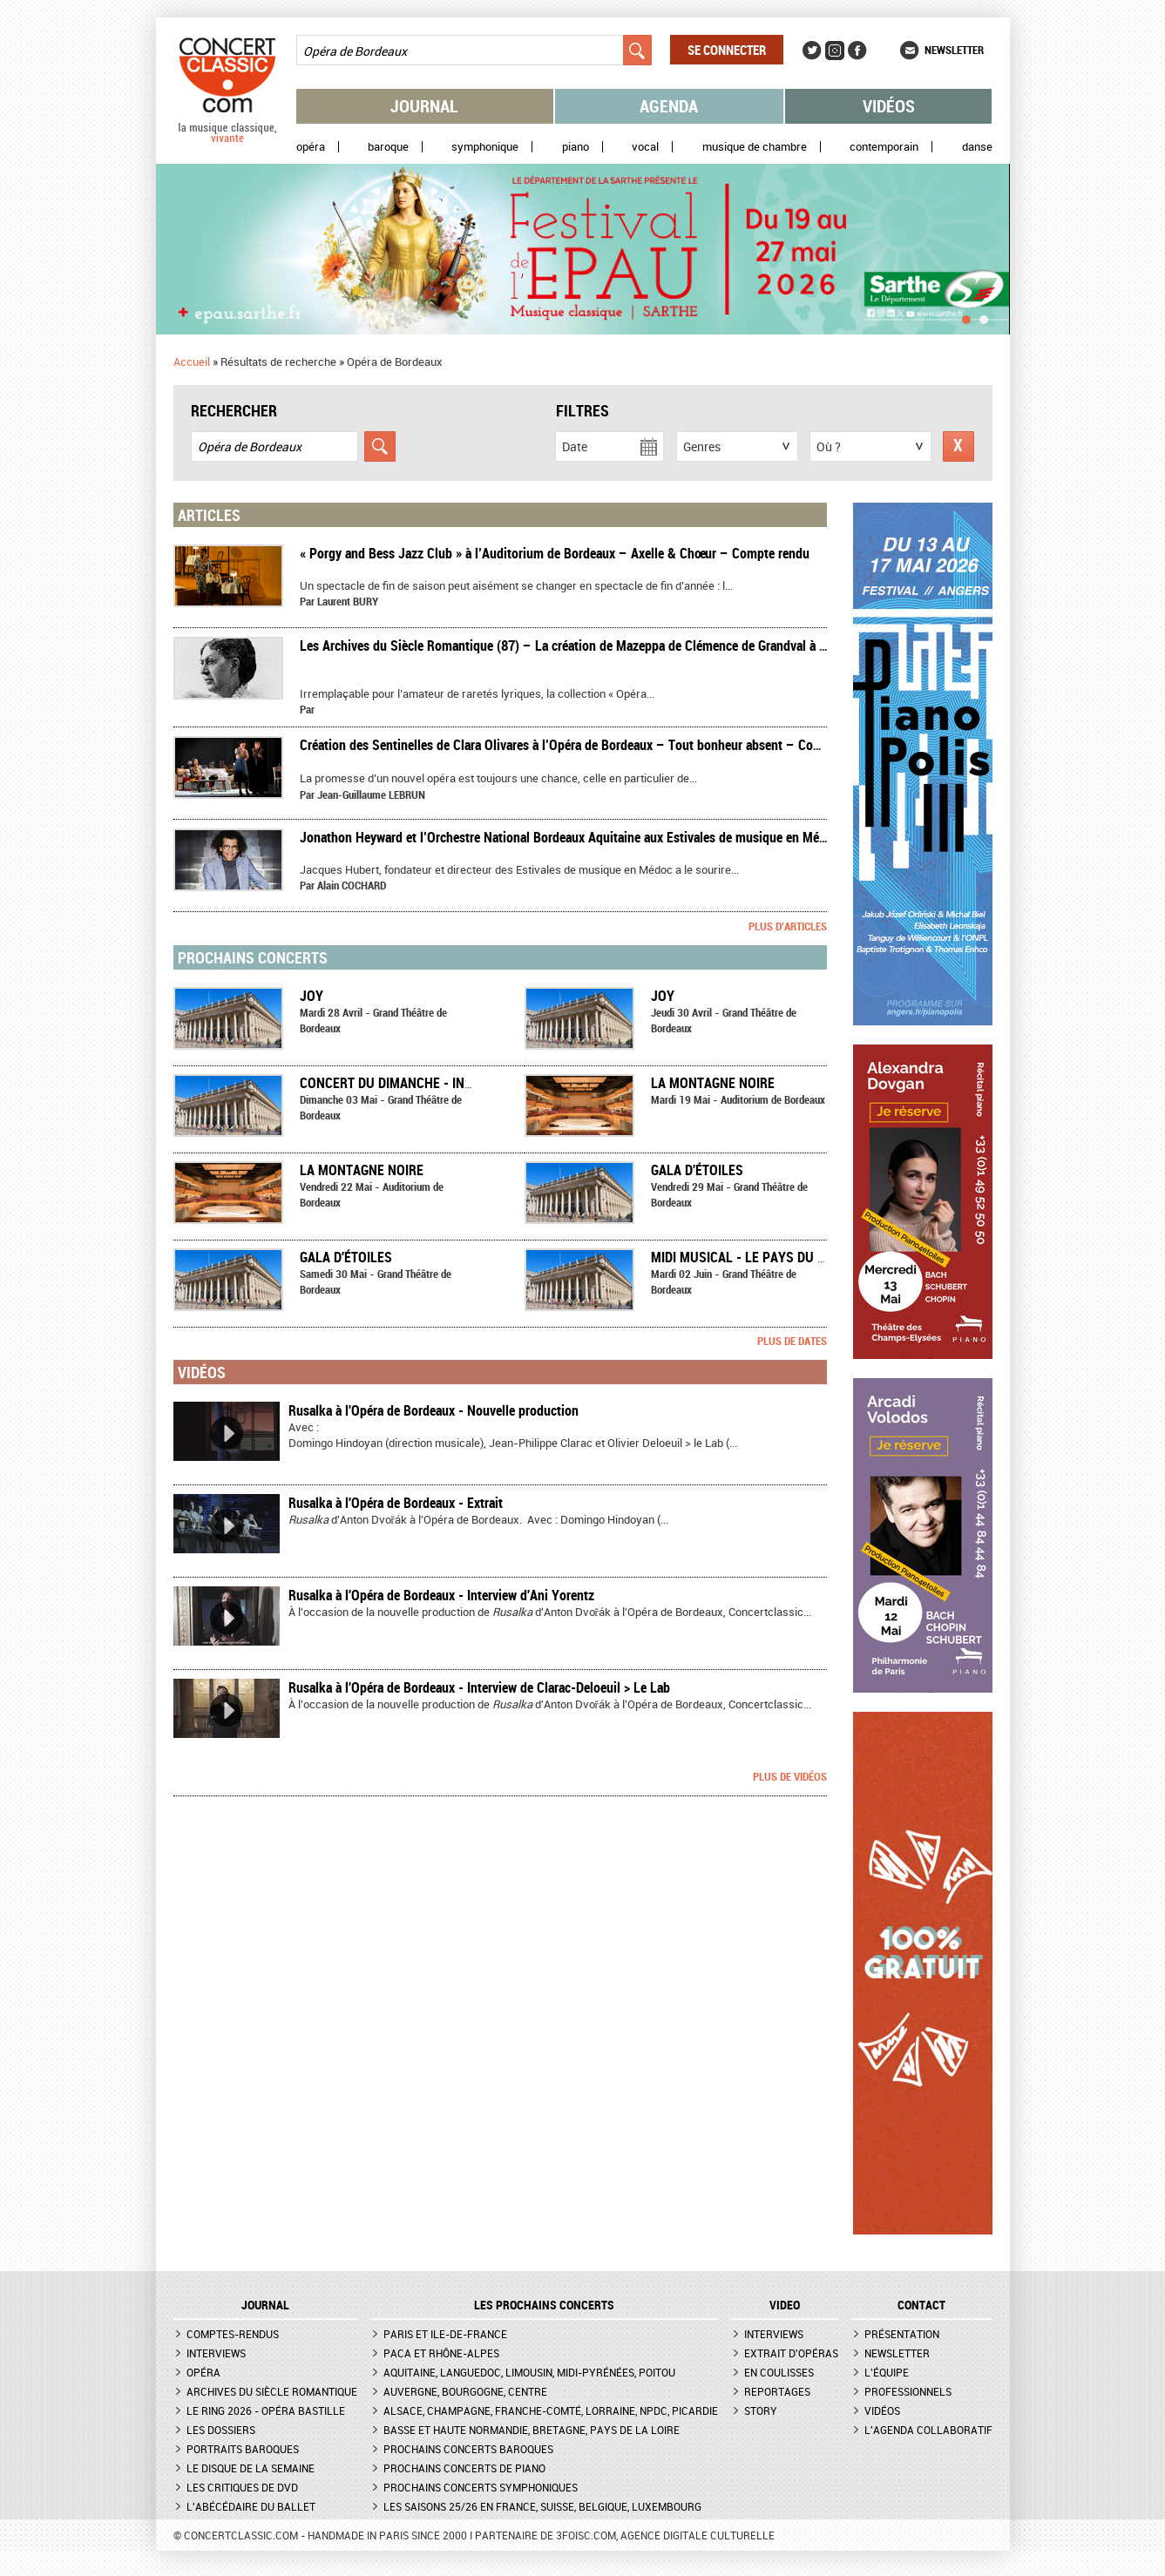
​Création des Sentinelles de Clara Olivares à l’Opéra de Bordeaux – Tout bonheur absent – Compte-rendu (588, 744)
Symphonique (484, 146)
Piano (575, 146)
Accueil (191, 361)
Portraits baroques (242, 2449)
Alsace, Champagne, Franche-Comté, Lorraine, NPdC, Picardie (550, 2410)
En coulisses (779, 2372)
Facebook (857, 50)
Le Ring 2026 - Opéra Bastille (265, 2410)
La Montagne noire (713, 1082)
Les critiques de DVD (242, 2487)
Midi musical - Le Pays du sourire (760, 1257)
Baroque (388, 146)
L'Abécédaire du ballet (250, 2506)
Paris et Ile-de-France (445, 2334)
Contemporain (884, 146)
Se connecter (726, 49)
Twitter (812, 50)
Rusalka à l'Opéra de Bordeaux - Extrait (395, 1502)
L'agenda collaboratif (928, 2430)
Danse (977, 146)
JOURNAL (265, 2305)
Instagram (834, 50)
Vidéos (889, 106)
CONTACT (921, 2305)
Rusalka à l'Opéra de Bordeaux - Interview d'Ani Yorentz (441, 1595)
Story (760, 2410)
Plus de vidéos (790, 1776)
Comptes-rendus (232, 2334)
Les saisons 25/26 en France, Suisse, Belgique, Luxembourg (542, 2506)
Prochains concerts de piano (464, 2468)
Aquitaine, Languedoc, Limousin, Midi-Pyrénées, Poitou (529, 2372)
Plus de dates (792, 1341)
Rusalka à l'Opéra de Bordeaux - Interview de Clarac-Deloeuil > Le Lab (479, 1687)
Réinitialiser (958, 446)
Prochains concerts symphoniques (480, 2487)
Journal (424, 106)
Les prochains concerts (544, 2305)
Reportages (777, 2391)
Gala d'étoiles (697, 1170)
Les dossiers (220, 2430)
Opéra (310, 146)
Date (574, 446)
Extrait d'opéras (791, 2353)
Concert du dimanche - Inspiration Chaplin (441, 1082)
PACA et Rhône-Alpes (441, 2353)
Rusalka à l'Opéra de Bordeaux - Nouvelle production (433, 1410)
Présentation (901, 2334)
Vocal (645, 146)
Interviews (216, 2353)
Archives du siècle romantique (271, 2391)
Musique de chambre (754, 146)
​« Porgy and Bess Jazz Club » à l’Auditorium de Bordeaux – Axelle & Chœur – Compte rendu (554, 553)
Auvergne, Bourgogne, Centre (465, 2391)
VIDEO (784, 2305)
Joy (311, 995)
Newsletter (954, 49)
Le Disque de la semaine (250, 2468)
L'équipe (886, 2372)
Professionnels (908, 2391)
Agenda (669, 106)
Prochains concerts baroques (468, 2449)
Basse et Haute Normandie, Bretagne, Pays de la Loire (531, 2430)
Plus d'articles (787, 926)
